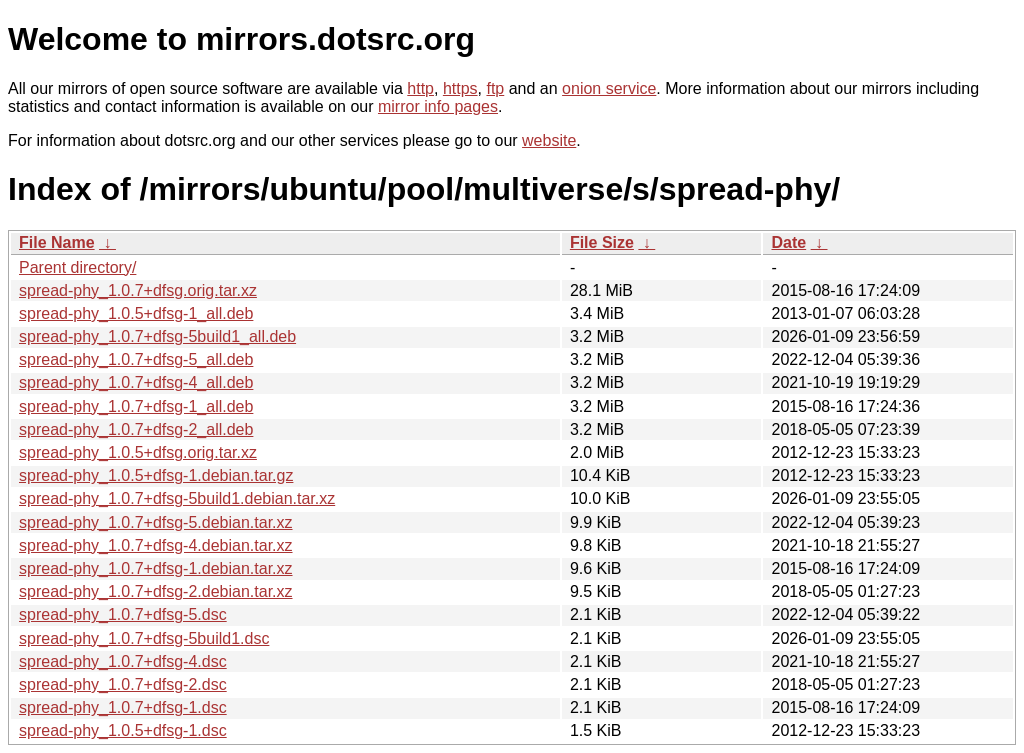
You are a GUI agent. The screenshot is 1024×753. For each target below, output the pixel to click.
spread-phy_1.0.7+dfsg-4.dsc (123, 661)
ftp (495, 88)
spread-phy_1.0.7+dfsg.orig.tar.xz (138, 290)
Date (788, 242)
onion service (609, 88)
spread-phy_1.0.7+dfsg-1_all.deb (136, 406)
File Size (602, 242)
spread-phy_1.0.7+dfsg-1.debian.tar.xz (156, 568)
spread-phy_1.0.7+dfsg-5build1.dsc (144, 638)
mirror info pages (438, 106)
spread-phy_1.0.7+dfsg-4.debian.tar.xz (156, 545)
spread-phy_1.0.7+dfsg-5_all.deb (136, 359)
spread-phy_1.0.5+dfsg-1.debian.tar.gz (156, 475)
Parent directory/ (77, 267)
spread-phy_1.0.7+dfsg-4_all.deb (136, 382)
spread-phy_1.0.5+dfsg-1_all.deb (136, 313)
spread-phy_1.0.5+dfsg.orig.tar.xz (138, 452)
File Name (57, 242)
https (460, 88)
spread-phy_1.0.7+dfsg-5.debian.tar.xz (156, 522)
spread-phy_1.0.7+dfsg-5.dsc (123, 614)
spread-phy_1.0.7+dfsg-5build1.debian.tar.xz (177, 498)
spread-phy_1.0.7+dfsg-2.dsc (123, 684)
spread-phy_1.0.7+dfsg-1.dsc (123, 707)
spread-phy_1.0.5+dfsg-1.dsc (123, 730)
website (549, 140)
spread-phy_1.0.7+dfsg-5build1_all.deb (157, 336)
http (420, 88)
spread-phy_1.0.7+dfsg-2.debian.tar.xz (156, 591)
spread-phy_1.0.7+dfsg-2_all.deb (136, 429)
